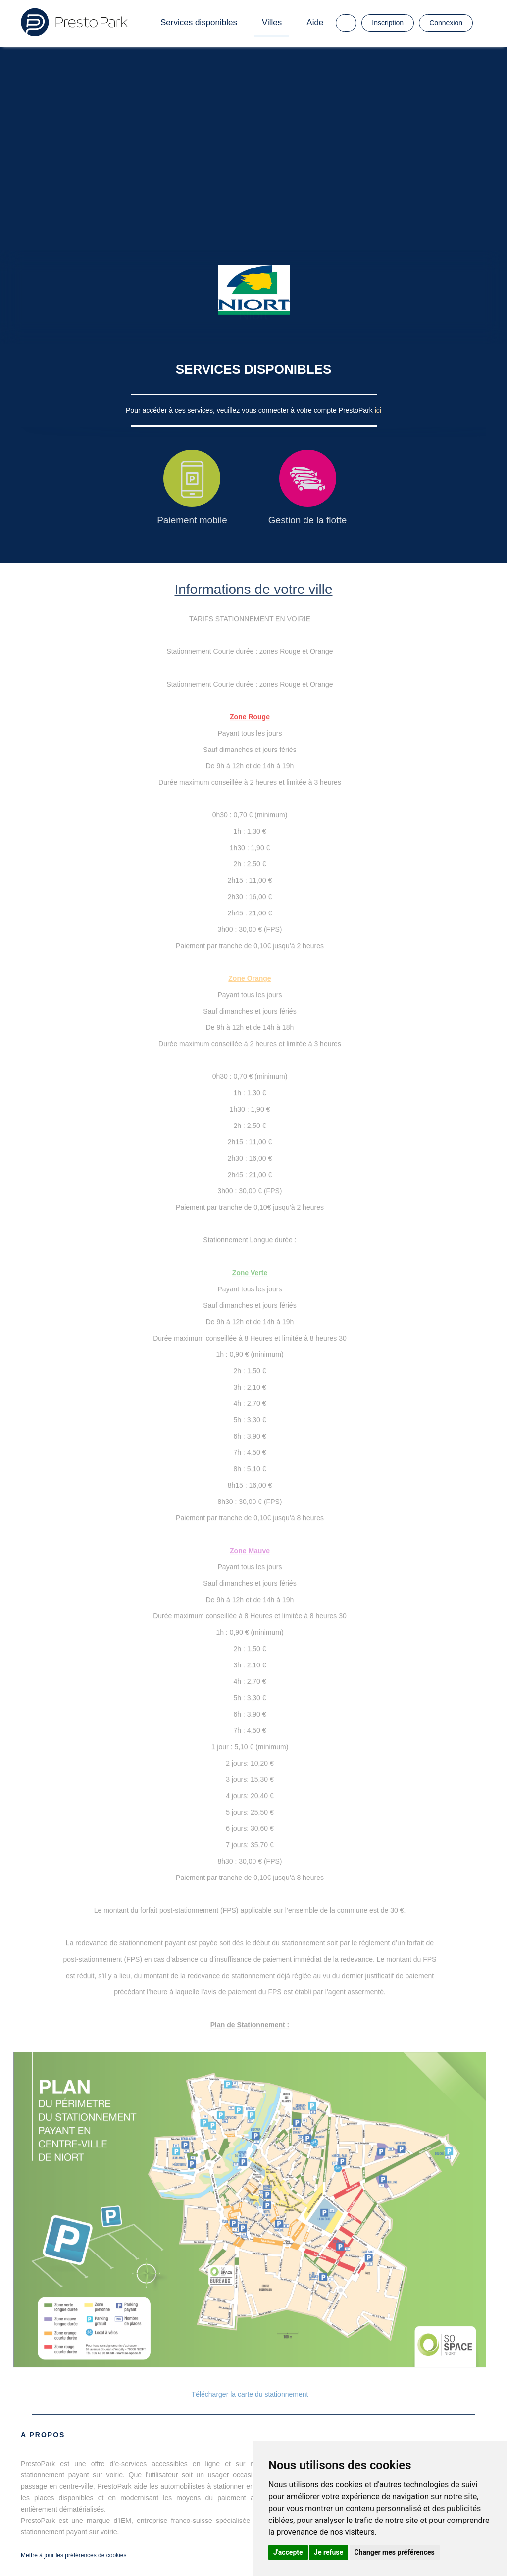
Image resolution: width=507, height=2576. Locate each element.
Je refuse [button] (328, 2552)
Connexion (445, 23)
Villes (272, 22)
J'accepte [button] (288, 2552)
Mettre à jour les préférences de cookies (73, 2555)
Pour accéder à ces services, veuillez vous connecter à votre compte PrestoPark (250, 410)
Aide (314, 22)
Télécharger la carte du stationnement (250, 2394)
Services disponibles (198, 22)
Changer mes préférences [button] (395, 2552)
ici (378, 410)
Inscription (388, 23)
